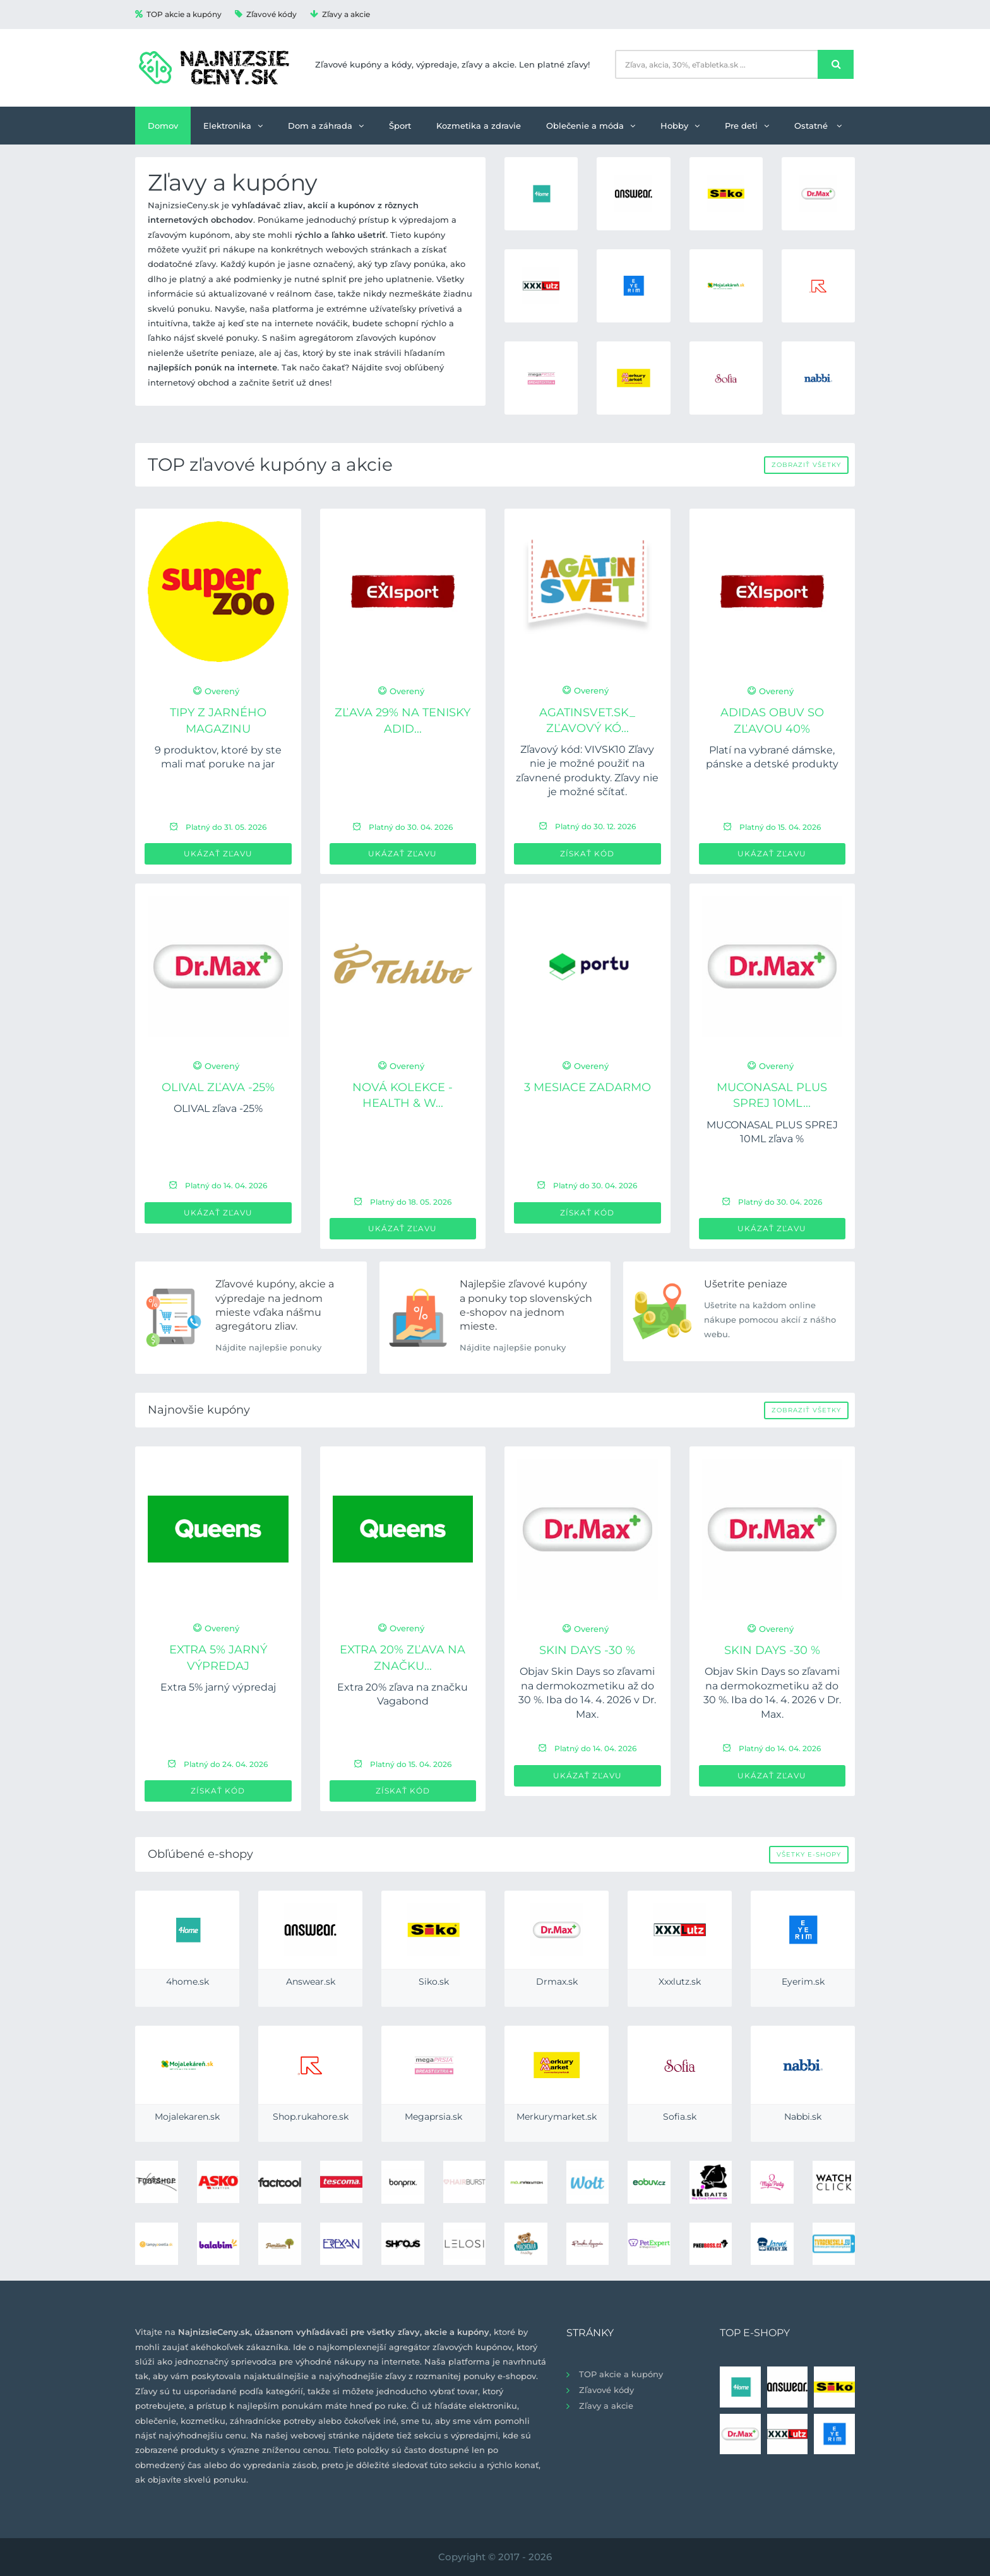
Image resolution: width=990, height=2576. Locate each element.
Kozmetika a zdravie (478, 126)
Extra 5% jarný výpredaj (218, 1687)
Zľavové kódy (266, 14)
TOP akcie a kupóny (178, 14)
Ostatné (818, 126)
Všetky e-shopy (809, 1854)
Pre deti (747, 126)
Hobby (680, 126)
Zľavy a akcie (340, 14)
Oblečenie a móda (590, 126)
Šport (400, 126)
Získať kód (587, 853)
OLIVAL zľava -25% (218, 1087)
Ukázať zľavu (218, 853)
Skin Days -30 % (587, 1650)
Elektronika (233, 126)
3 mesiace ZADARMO (587, 1087)
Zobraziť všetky (806, 465)
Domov (163, 126)
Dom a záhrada (326, 126)
